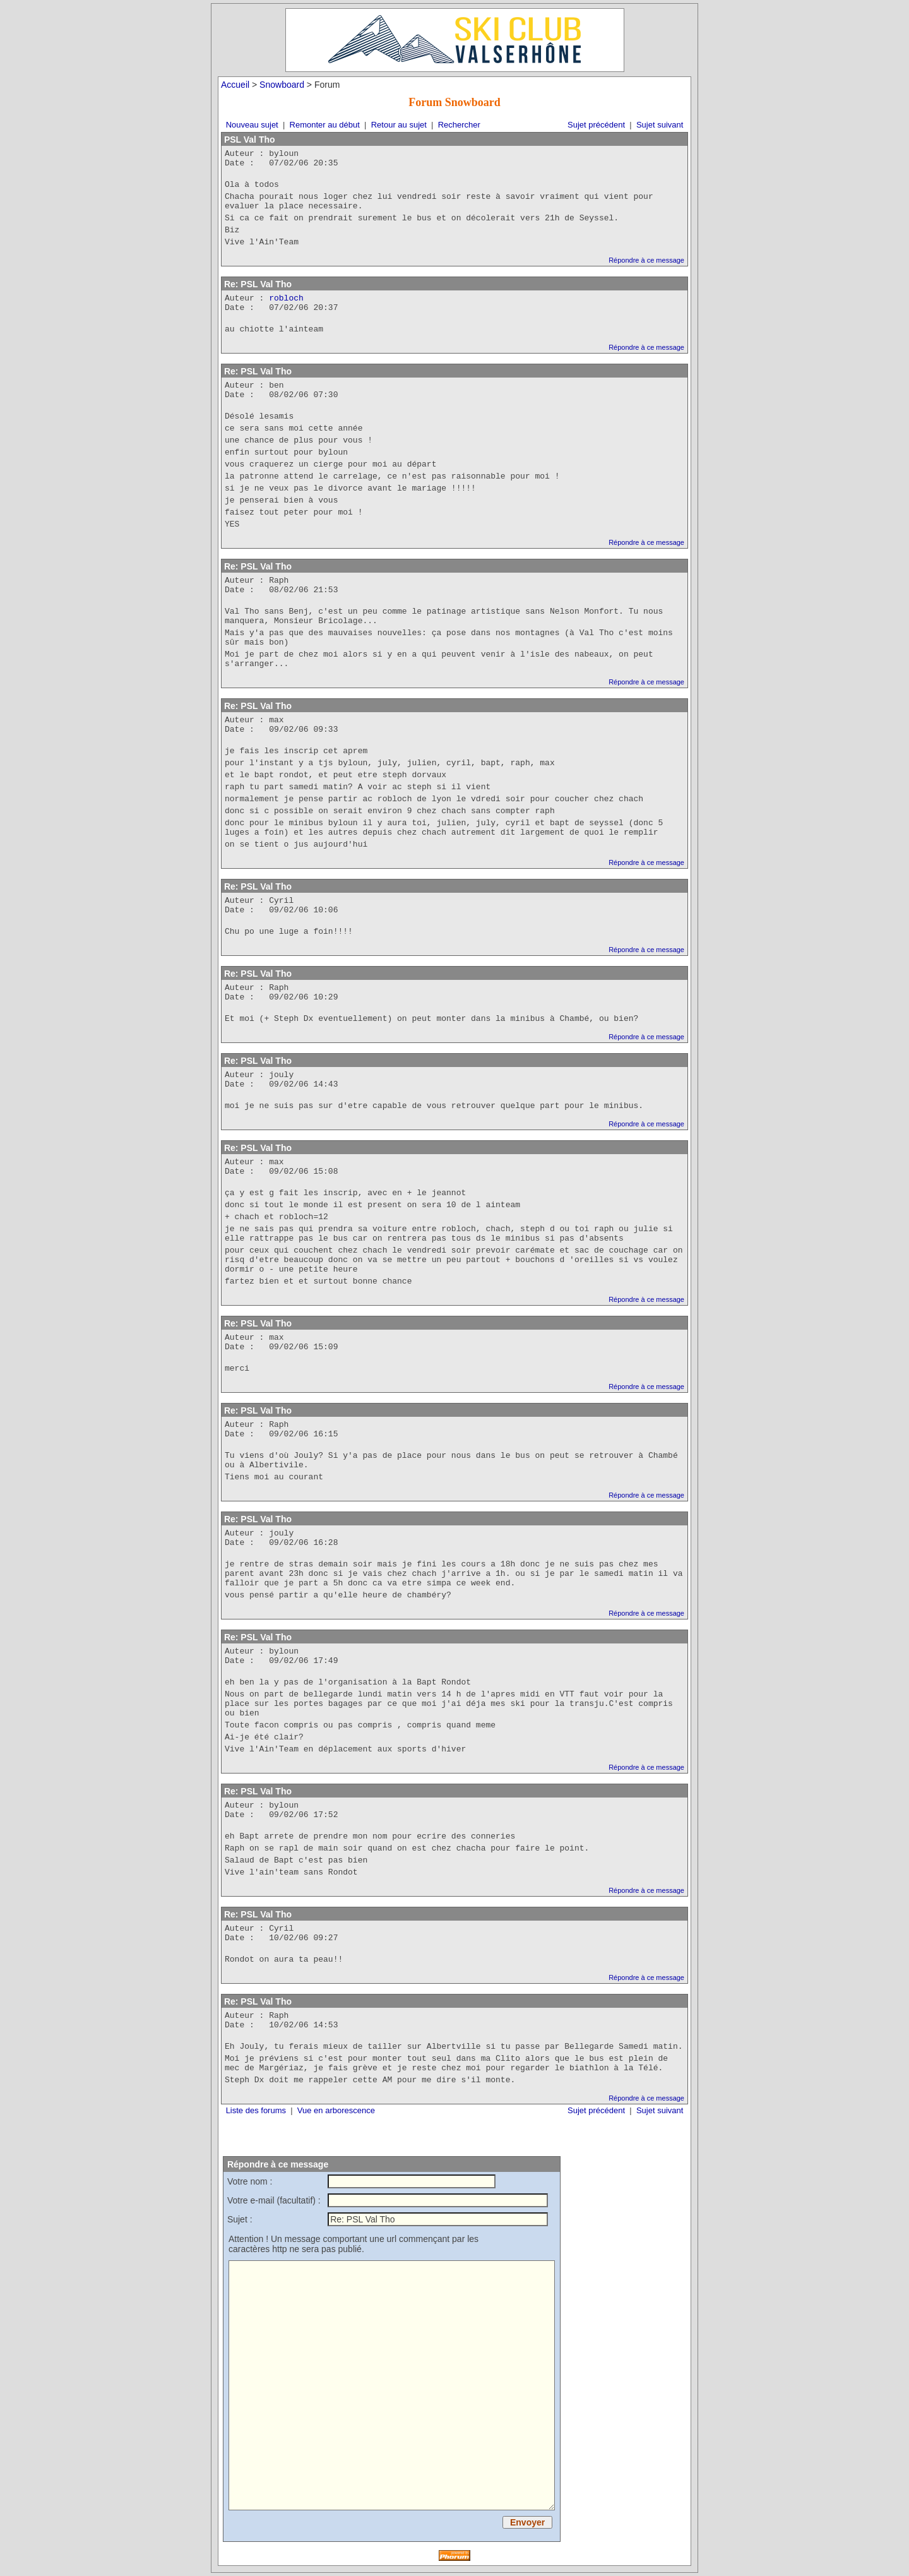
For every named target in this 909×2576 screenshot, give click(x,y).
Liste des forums (256, 2110)
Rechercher (459, 124)
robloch (286, 298)
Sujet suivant (659, 124)
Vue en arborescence (336, 2110)
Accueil (235, 85)
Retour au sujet (399, 124)
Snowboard (281, 85)
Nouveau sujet (252, 124)
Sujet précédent (596, 124)
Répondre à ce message (646, 260)
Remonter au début (325, 124)
